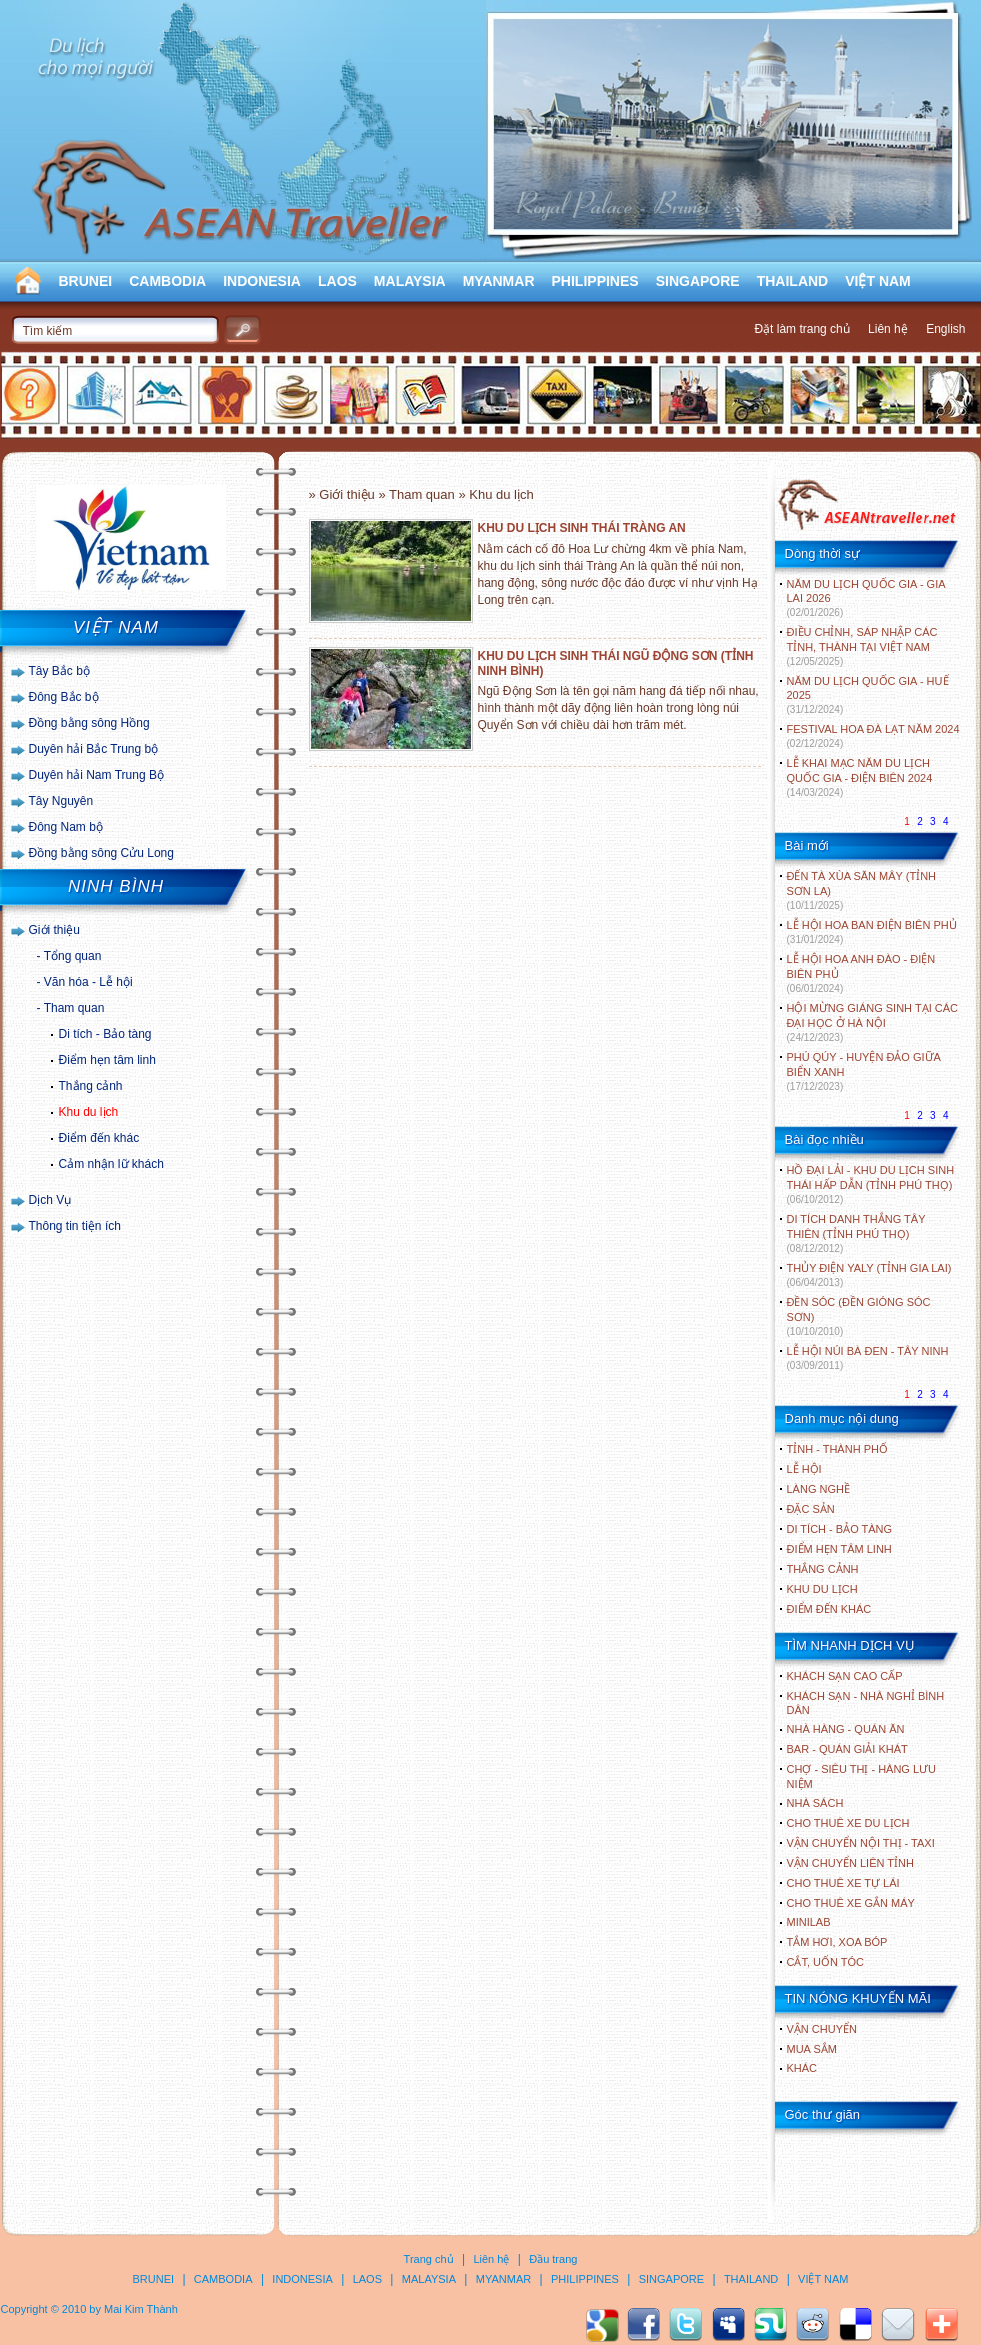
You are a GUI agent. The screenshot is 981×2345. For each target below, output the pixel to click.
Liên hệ (888, 329)
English (945, 329)
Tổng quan (73, 956)
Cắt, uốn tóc (826, 1962)
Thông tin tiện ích (75, 1226)
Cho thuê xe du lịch (848, 1823)
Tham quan (74, 1008)
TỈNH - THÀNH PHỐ (837, 1449)
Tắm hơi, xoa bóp (837, 1942)
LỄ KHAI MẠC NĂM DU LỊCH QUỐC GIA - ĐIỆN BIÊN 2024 (860, 777)
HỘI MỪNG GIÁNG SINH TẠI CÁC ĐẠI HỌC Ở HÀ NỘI (872, 1022)
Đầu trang (553, 2259)
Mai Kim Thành (141, 2309)
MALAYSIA (410, 281)
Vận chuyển (822, 2029)
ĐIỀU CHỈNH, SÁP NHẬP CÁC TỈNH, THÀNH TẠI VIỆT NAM (862, 646)
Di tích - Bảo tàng (105, 1034)
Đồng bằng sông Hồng (89, 723)
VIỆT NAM (878, 281)
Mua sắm (812, 2049)
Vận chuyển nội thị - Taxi (861, 1843)
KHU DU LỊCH (822, 1589)
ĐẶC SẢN (811, 1509)
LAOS (337, 281)
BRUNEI (86, 281)
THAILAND (793, 281)
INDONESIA (262, 281)
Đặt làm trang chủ (801, 329)
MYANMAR (499, 281)
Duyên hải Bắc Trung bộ (94, 749)
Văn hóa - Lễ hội (88, 982)
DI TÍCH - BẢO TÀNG (840, 1529)
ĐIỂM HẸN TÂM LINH (839, 1549)
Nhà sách (815, 1803)
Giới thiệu (54, 930)
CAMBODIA (167, 281)
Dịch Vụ (50, 1200)
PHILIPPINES (595, 281)
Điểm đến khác (99, 1138)
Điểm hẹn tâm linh (107, 1060)
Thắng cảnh (91, 1086)
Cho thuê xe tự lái (843, 1883)
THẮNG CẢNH (823, 1569)
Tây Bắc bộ (59, 671)
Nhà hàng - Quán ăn (846, 1729)
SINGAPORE (698, 281)
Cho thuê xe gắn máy (851, 1903)
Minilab (809, 1922)
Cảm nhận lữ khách (111, 1164)
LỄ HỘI (804, 1469)
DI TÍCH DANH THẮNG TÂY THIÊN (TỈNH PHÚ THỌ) (856, 1233)
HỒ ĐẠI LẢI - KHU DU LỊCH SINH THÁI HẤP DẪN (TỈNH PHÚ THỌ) (871, 1184)
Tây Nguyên (61, 801)
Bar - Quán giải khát (847, 1749)
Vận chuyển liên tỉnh (850, 1863)
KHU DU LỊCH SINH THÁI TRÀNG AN (582, 528)
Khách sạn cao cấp (845, 1676)
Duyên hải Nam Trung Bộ (96, 775)
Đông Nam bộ (66, 827)
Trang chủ (429, 2259)
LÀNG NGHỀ (818, 1489)
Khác (802, 2068)
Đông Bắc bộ (64, 697)
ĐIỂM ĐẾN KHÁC (829, 1609)
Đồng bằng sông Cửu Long (101, 853)
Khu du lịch (89, 1112)
